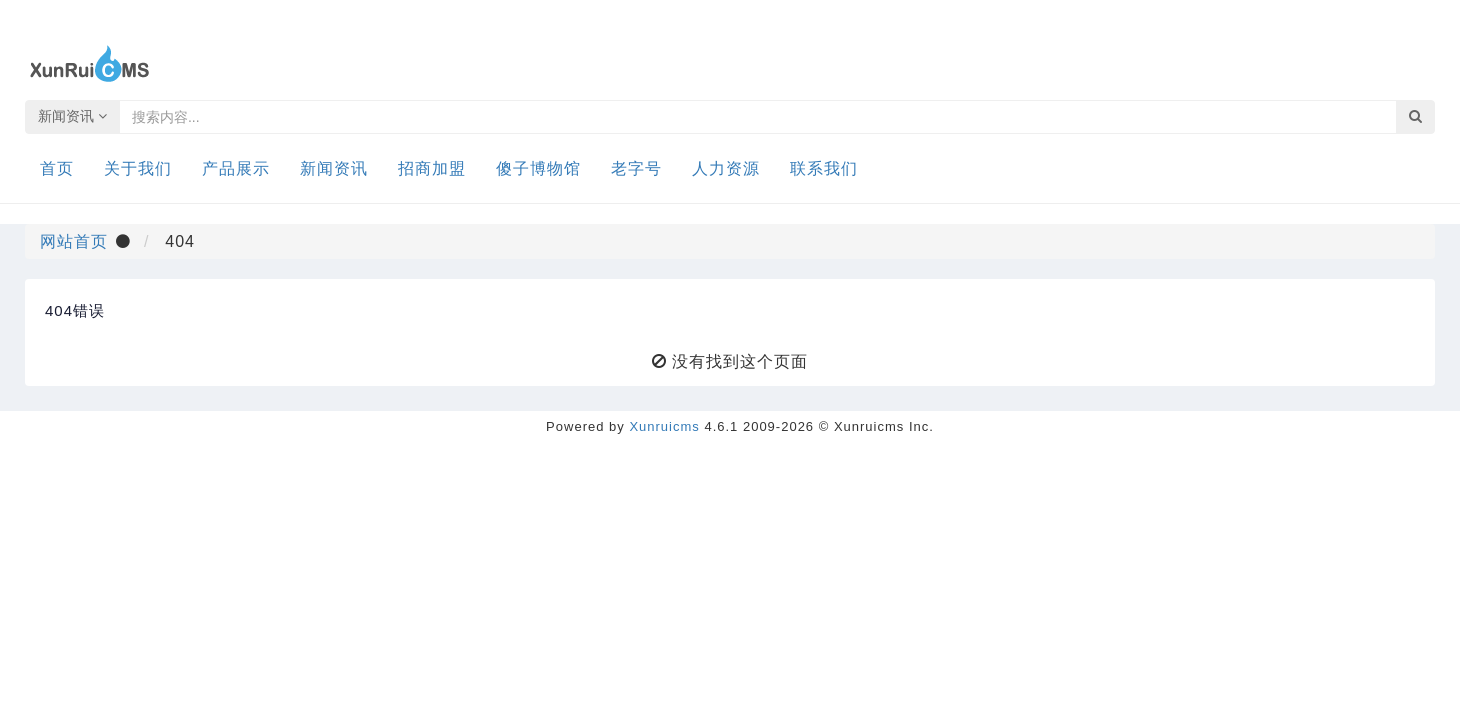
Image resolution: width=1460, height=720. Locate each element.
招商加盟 (432, 168)
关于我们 (138, 168)
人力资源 (726, 168)
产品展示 (236, 168)
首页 (57, 168)
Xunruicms (664, 426)
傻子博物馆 (538, 168)
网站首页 (74, 241)
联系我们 (824, 168)
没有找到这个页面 (740, 361)
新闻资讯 (72, 116)
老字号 (636, 168)
